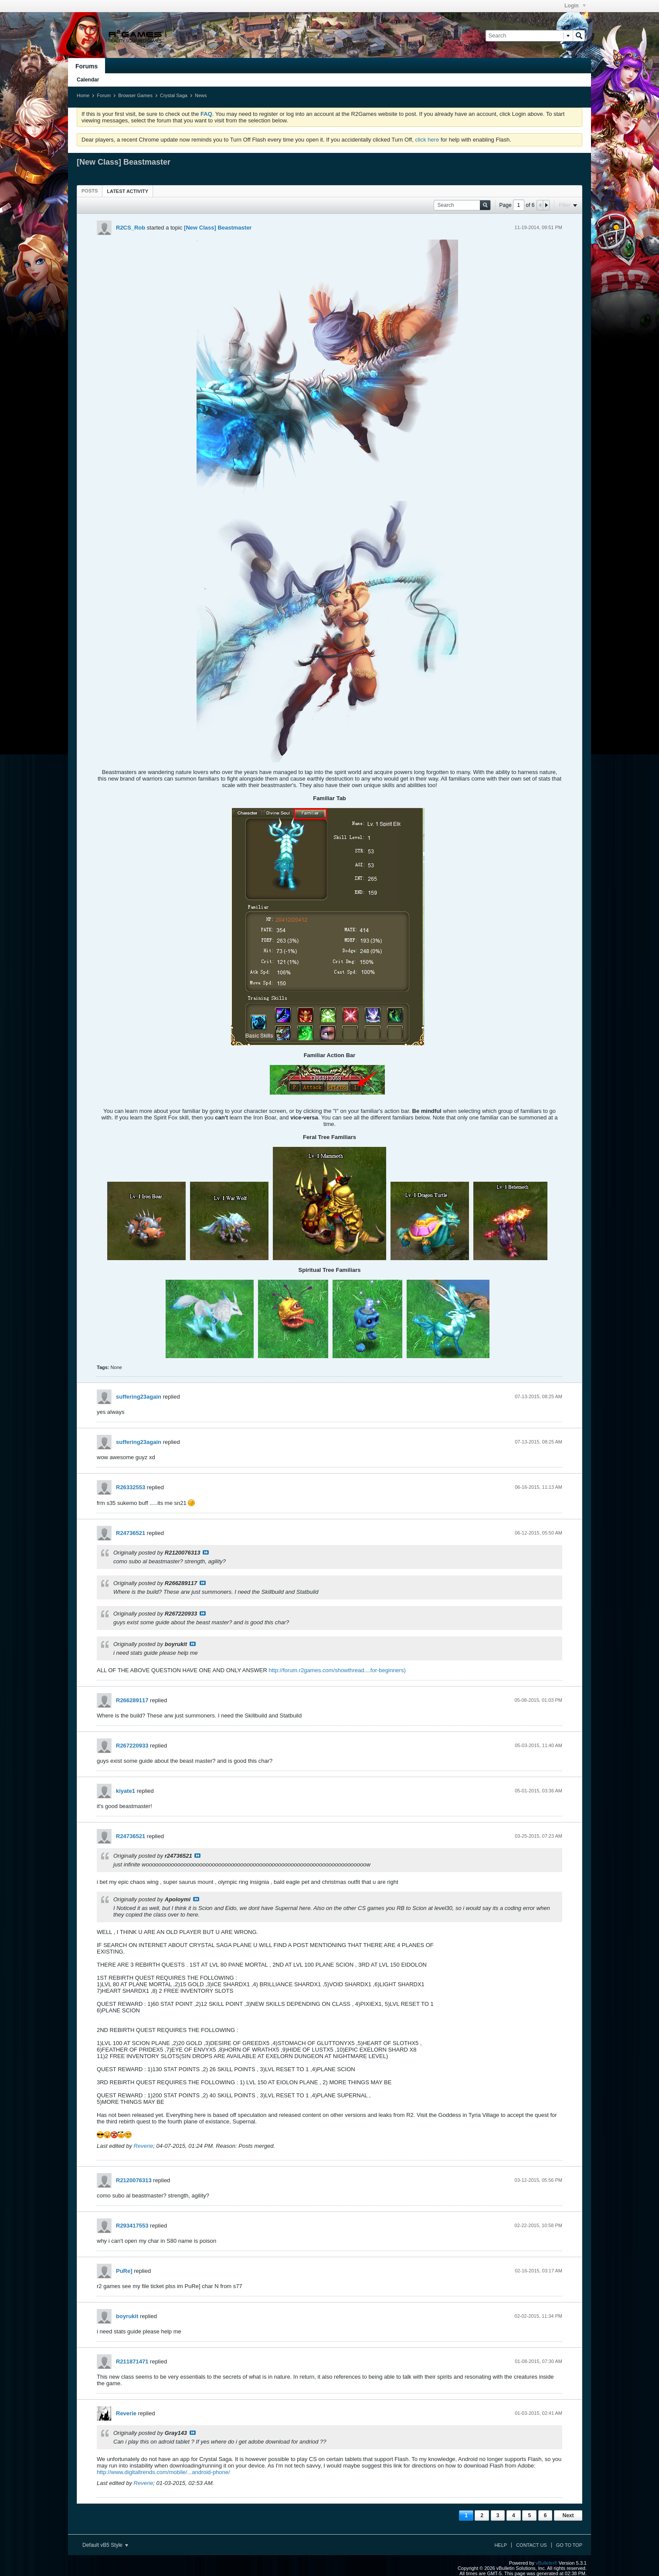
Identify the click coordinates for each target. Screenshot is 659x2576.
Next (568, 2515)
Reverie (143, 2146)
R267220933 (132, 1745)
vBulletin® (546, 2563)
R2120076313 (134, 2180)
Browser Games (135, 95)
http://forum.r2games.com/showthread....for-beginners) (336, 1670)
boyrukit (127, 2316)
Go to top (569, 2545)
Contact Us (531, 2545)
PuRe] (124, 2271)
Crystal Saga (173, 95)
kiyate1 (125, 1791)
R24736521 (130, 1533)
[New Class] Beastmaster (217, 227)
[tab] (89, 191)
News (201, 95)
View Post (206, 1552)
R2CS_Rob (130, 227)
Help (500, 2545)
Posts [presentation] (90, 190)
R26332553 (130, 1487)
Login (575, 6)
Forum (104, 95)
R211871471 (132, 2361)
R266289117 (132, 1700)
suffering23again (138, 1396)
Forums (86, 66)
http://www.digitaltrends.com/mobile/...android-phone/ (163, 2472)
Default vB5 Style (105, 2545)
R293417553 (132, 2225)
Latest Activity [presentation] (127, 191)
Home (83, 95)
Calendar (88, 80)
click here (427, 139)
